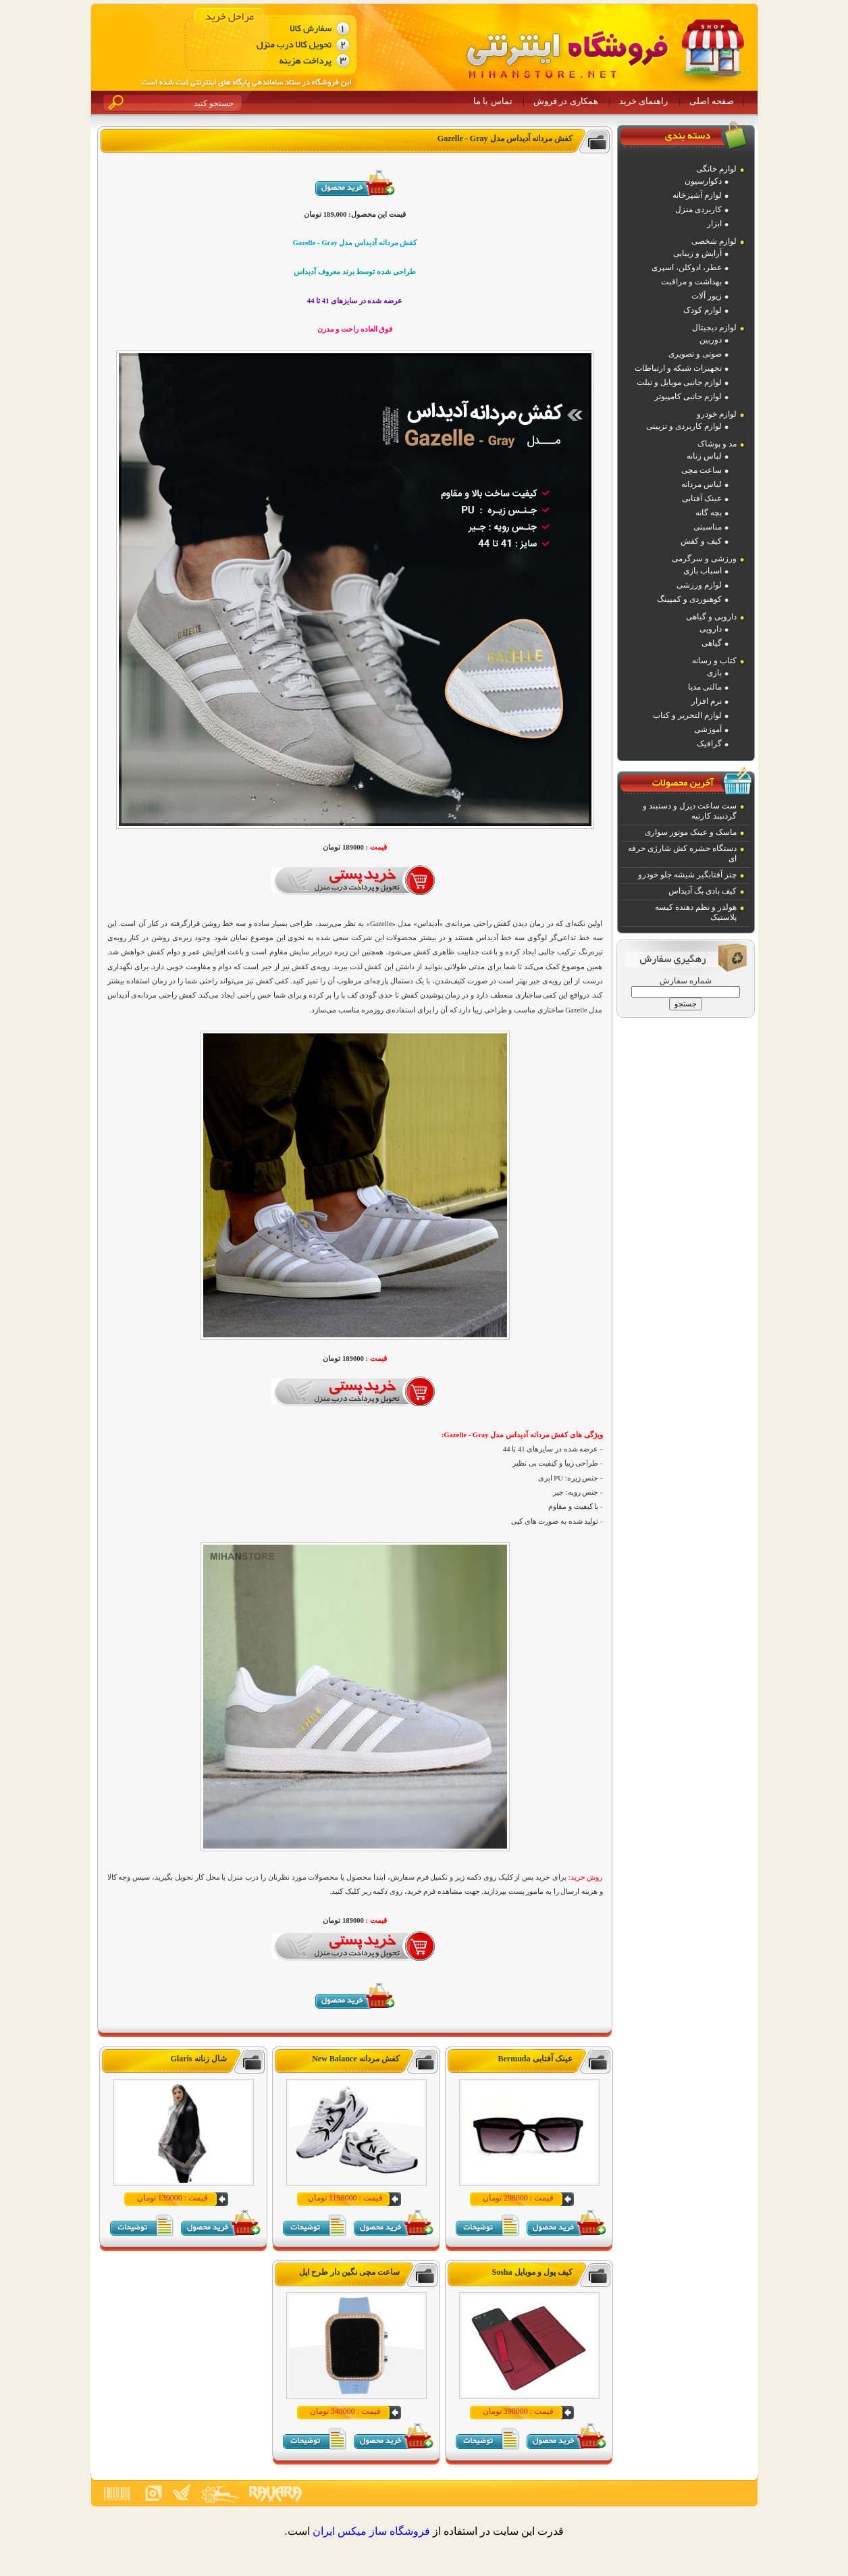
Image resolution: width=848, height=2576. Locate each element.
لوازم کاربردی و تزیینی (684, 426)
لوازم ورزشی (699, 585)
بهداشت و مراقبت (691, 281)
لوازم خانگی (716, 169)
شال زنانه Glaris (199, 2058)
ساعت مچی (701, 470)
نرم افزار (706, 701)
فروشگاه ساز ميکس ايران (371, 2531)
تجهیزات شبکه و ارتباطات (678, 368)
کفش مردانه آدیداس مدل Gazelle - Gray (505, 138)
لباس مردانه (701, 484)
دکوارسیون (703, 181)
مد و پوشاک (717, 443)
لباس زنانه (704, 456)
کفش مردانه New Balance (355, 2058)
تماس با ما (492, 101)
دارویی (710, 629)
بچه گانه (708, 512)
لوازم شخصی (714, 241)
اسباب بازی (702, 570)
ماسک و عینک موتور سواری (691, 832)
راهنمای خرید (643, 101)
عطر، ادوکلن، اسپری (687, 267)
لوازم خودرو (717, 414)
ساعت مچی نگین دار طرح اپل (349, 2272)
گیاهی (711, 643)
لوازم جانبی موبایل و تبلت (679, 382)
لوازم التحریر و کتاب (687, 715)
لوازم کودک (702, 310)
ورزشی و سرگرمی (704, 558)
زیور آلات (706, 296)
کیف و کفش (701, 541)
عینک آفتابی (702, 498)
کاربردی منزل (698, 209)
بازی (714, 672)
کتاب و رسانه (714, 660)
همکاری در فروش (565, 101)
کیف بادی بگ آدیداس (702, 891)
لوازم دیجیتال (714, 327)
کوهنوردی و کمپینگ (689, 599)
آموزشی (708, 729)
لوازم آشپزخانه (697, 195)
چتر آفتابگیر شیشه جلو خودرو (687, 874)
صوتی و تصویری (695, 354)
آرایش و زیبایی (697, 253)
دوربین (710, 339)
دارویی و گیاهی (711, 616)
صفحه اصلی (711, 101)
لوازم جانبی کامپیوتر (688, 396)
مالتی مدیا (705, 687)
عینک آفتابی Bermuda (535, 2058)
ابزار (714, 223)
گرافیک (709, 743)
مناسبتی (707, 527)
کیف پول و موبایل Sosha (532, 2272)
